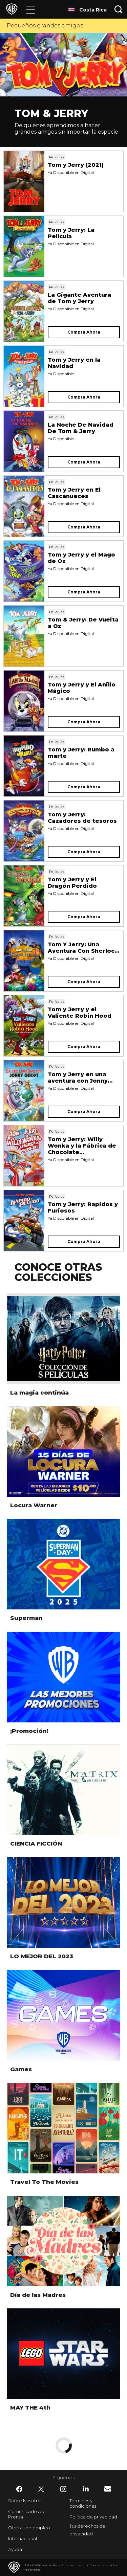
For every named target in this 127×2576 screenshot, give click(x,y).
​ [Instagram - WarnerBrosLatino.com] (63, 2489)
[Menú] (30, 9)
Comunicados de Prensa (27, 2514)
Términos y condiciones (82, 2503)
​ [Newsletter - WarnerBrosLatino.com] (108, 2489)
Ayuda (15, 2549)
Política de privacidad (93, 2516)
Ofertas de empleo (29, 2527)
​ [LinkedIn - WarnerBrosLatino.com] (86, 2489)
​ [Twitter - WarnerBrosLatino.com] (41, 2489)
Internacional (22, 2538)
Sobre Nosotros (25, 2500)
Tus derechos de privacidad (87, 2529)
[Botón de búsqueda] (118, 9)
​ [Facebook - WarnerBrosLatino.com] (19, 2489)
